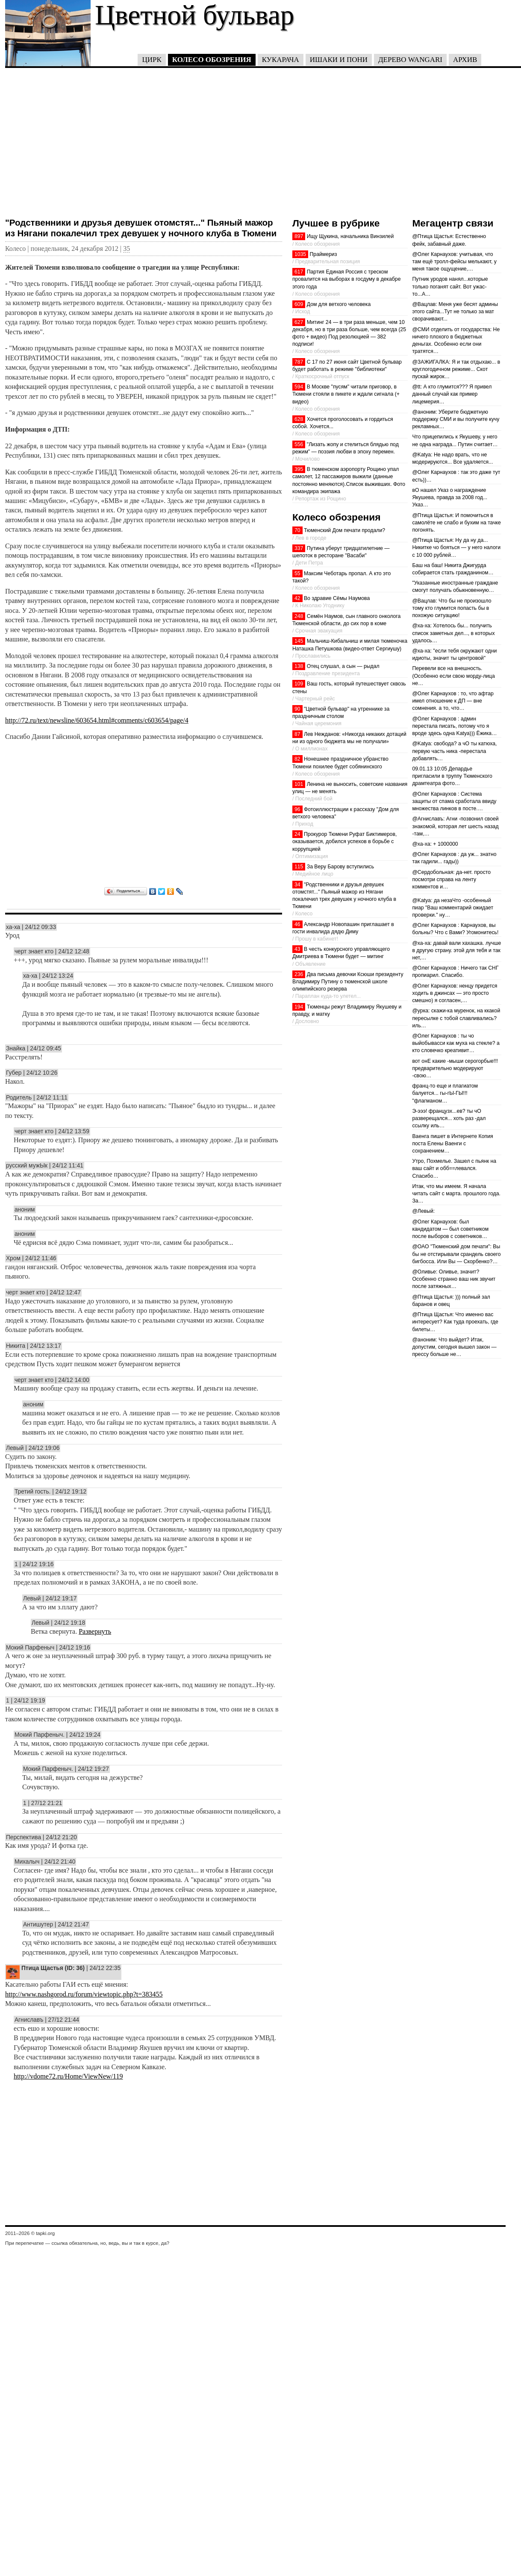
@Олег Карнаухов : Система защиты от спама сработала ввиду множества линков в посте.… (454, 801)
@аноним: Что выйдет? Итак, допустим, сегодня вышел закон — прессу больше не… (454, 1347)
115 (298, 867)
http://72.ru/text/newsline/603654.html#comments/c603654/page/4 (96, 720)
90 (297, 709)
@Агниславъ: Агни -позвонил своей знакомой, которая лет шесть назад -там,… (455, 826)
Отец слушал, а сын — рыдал (343, 666)
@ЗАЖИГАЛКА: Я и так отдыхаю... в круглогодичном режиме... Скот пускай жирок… (456, 369)
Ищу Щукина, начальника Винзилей (350, 236)
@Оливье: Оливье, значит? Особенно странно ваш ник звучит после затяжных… (453, 1279)
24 (297, 834)
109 (298, 684)
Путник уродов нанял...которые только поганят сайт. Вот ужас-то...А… (450, 286)
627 (298, 322)
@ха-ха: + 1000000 (435, 844)
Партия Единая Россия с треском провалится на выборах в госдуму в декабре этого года (346, 279)
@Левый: (423, 1211)
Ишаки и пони (339, 60)
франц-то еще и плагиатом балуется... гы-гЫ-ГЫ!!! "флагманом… (445, 1093)
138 (298, 666)
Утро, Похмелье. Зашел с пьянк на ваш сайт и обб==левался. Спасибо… (454, 1168)
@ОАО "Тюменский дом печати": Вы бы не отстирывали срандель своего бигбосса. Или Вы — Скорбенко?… (456, 1254)
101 (298, 784)
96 (297, 809)
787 (298, 362)
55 (297, 573)
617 (298, 272)
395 (298, 469)
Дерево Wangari (410, 60)
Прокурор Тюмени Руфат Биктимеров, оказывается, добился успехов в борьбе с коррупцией (344, 841)
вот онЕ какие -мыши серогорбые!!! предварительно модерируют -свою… (455, 1068)
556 (298, 444)
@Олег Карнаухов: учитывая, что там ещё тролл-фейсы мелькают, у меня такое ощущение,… (454, 261)
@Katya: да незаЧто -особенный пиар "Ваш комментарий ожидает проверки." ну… (452, 907)
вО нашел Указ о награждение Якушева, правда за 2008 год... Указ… (449, 497)
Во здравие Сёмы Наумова (337, 598)
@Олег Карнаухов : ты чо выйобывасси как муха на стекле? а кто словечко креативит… (455, 1043)
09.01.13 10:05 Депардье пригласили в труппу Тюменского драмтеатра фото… (452, 776)
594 (298, 387)
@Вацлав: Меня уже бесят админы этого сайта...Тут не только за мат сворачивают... (455, 311)
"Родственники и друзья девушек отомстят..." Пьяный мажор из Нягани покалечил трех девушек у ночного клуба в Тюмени (141, 228)
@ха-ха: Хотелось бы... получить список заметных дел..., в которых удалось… (453, 633)
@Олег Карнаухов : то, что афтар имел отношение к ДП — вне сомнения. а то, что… (452, 701)
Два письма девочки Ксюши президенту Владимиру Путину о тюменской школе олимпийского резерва (347, 981)
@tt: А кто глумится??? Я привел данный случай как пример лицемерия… (452, 394)
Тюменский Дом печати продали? (344, 530)
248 (298, 616)
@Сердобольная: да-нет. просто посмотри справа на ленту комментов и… (451, 879)
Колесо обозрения (211, 60)
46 (297, 924)
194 (298, 1007)
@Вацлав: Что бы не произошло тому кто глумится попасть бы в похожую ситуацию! (451, 608)
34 (297, 885)
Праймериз (323, 254)
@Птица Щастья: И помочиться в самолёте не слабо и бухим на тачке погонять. (456, 522)
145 (298, 641)
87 (297, 734)
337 (298, 548)
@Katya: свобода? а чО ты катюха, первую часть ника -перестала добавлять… (454, 751)
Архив (465, 60)
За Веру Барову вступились (340, 867)
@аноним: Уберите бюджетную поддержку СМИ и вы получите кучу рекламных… (455, 419)
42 (297, 598)
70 (297, 530)
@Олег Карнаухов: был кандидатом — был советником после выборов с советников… (450, 1229)
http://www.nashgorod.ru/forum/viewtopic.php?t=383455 (84, 1994)
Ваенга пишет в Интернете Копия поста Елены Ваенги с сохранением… (452, 1143)
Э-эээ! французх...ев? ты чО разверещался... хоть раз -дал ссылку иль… (449, 1118)
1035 (300, 254)
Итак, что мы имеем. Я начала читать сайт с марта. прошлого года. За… (456, 1193)
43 (297, 949)
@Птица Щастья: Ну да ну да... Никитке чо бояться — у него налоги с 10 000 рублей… (456, 547)
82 (297, 759)
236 (298, 974)
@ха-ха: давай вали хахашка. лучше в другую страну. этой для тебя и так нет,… (456, 950)
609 (298, 304)
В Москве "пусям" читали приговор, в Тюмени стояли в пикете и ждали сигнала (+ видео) (346, 394)
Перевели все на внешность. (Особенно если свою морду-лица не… (453, 675)
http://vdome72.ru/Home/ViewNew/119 (68, 2076)
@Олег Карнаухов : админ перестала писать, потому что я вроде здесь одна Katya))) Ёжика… (454, 726)
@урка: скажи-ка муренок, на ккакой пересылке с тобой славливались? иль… (456, 1018)
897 (298, 236)
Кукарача (280, 60)
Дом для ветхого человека (339, 304)
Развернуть (95, 1631)
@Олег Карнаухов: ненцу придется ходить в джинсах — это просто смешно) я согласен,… (454, 993)
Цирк (151, 60)
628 (298, 419)
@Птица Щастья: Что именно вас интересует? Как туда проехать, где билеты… (455, 1322)
